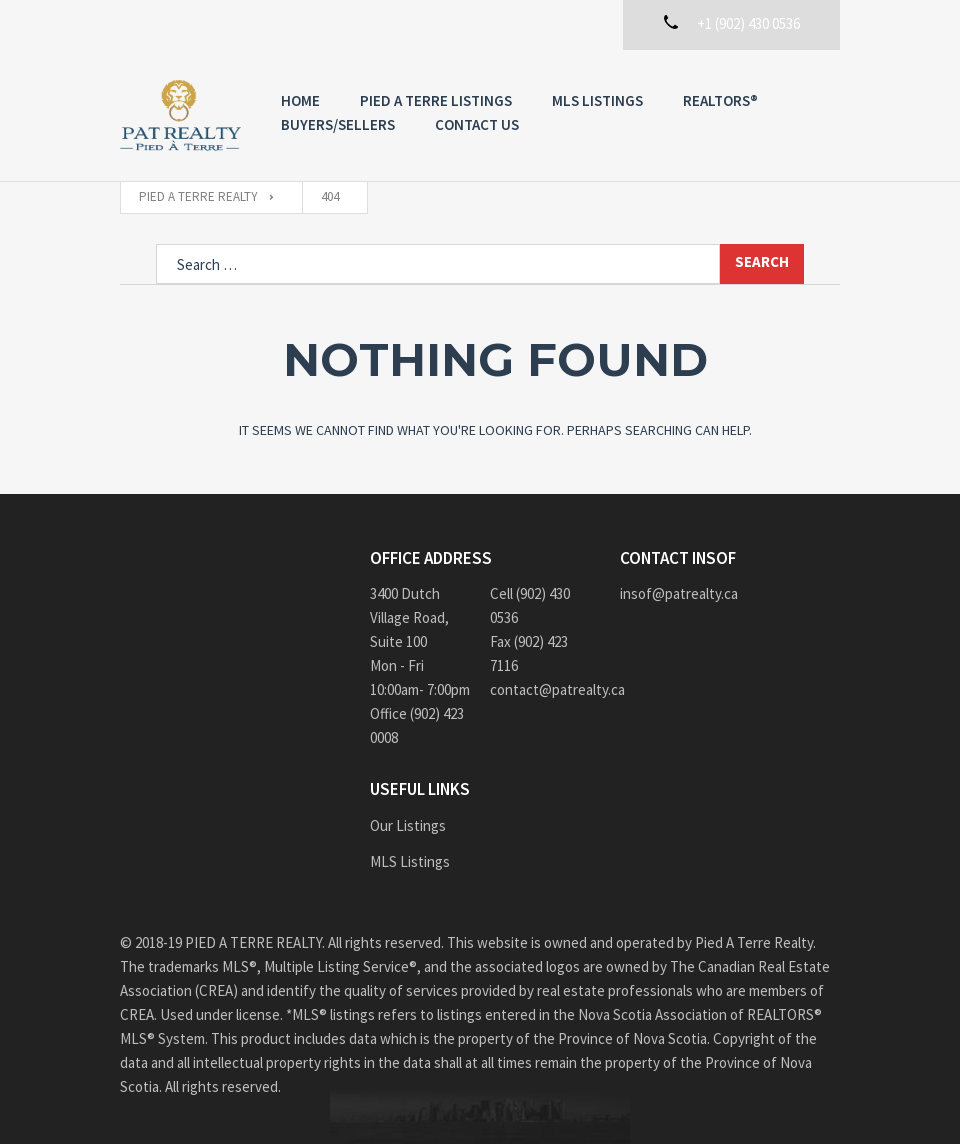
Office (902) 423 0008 (417, 725)
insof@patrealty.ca (679, 593)
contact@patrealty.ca (540, 689)
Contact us (477, 124)
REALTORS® (720, 100)
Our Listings (408, 825)
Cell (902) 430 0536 (530, 605)
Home (300, 100)
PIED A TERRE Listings (436, 100)
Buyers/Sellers (338, 124)
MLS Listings (597, 100)
